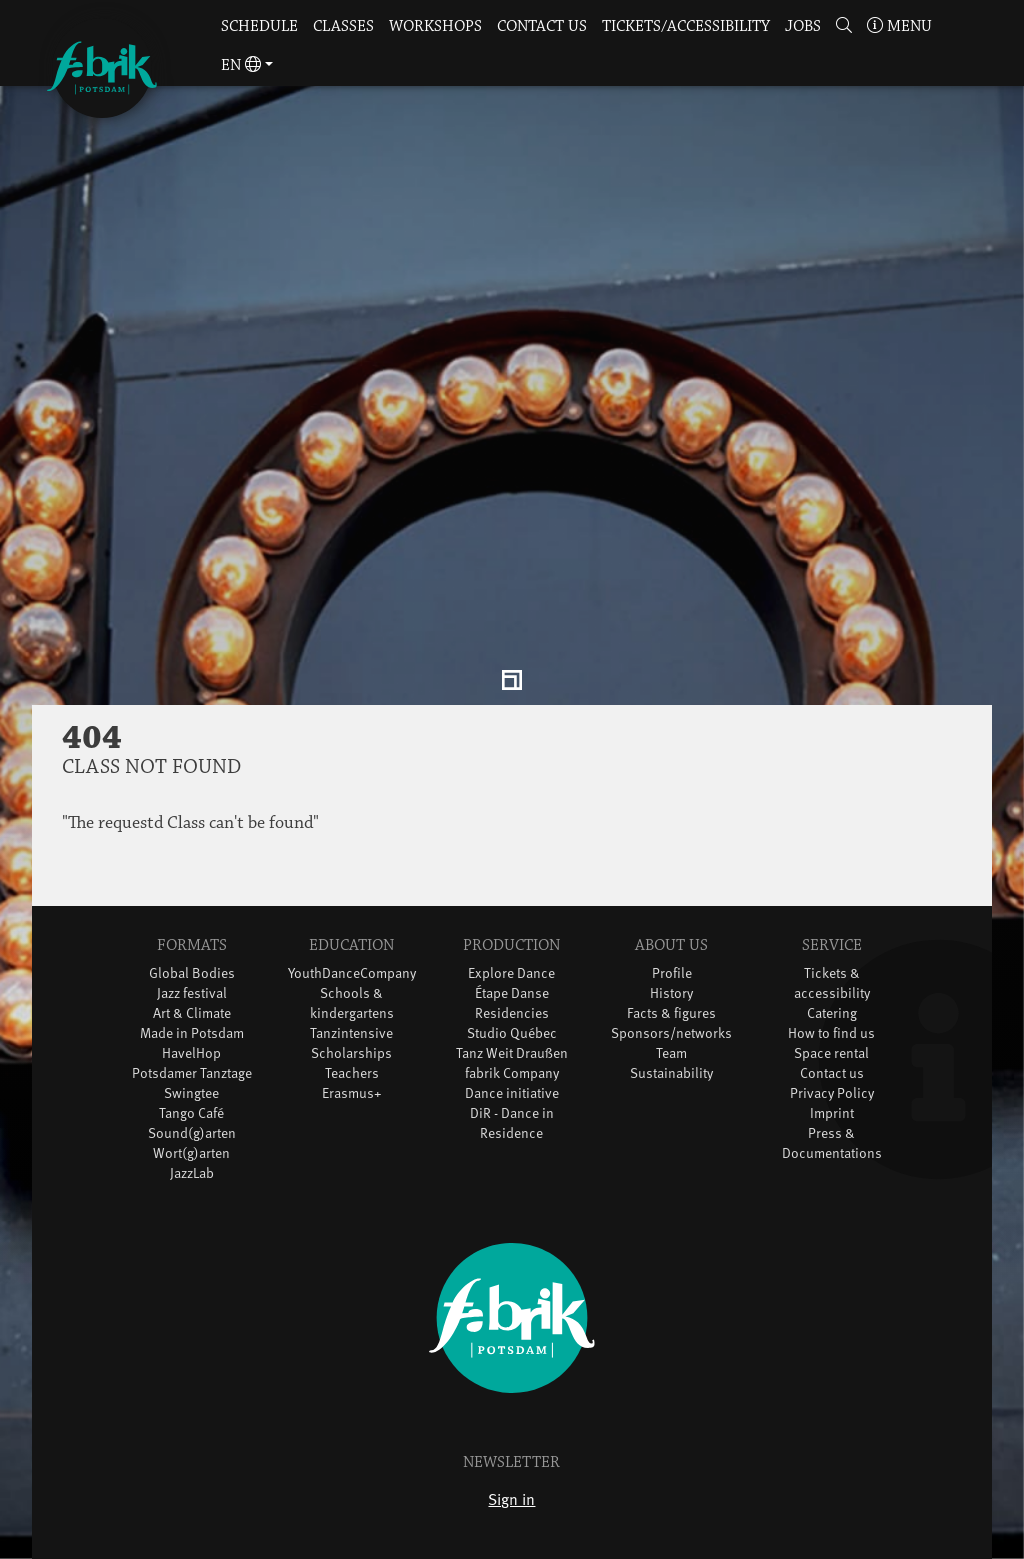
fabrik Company (512, 1020)
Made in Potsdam (192, 980)
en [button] (241, 65)
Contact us (542, 26)
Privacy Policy (832, 1040)
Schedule (259, 26)
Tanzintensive (351, 980)
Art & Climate (192, 960)
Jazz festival (192, 940)
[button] (843, 27)
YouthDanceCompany (352, 920)
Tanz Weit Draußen (512, 1000)
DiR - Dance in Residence (512, 1070)
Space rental (831, 1000)
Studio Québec (512, 980)
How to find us (831, 980)
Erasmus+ (352, 1040)
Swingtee (191, 1040)
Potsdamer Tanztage (192, 1020)
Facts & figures (671, 960)
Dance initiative (512, 1040)
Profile (672, 920)
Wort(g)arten (191, 1100)
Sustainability (671, 1020)
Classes (343, 26)
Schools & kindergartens (352, 950)
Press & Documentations (832, 1090)
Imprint (832, 1060)
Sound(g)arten (192, 1080)
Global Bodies (192, 920)
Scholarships (351, 1000)
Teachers (352, 1020)
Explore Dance (511, 920)
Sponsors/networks (671, 980)
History (671, 940)
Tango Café (191, 1060)
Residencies (512, 960)
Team (671, 1000)
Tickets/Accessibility (686, 26)
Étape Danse (512, 940)
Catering (832, 960)
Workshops (435, 26)
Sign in (511, 1446)
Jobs (803, 26)
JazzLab (192, 1120)
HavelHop (191, 1000)
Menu (899, 26)
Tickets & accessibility (832, 930)
